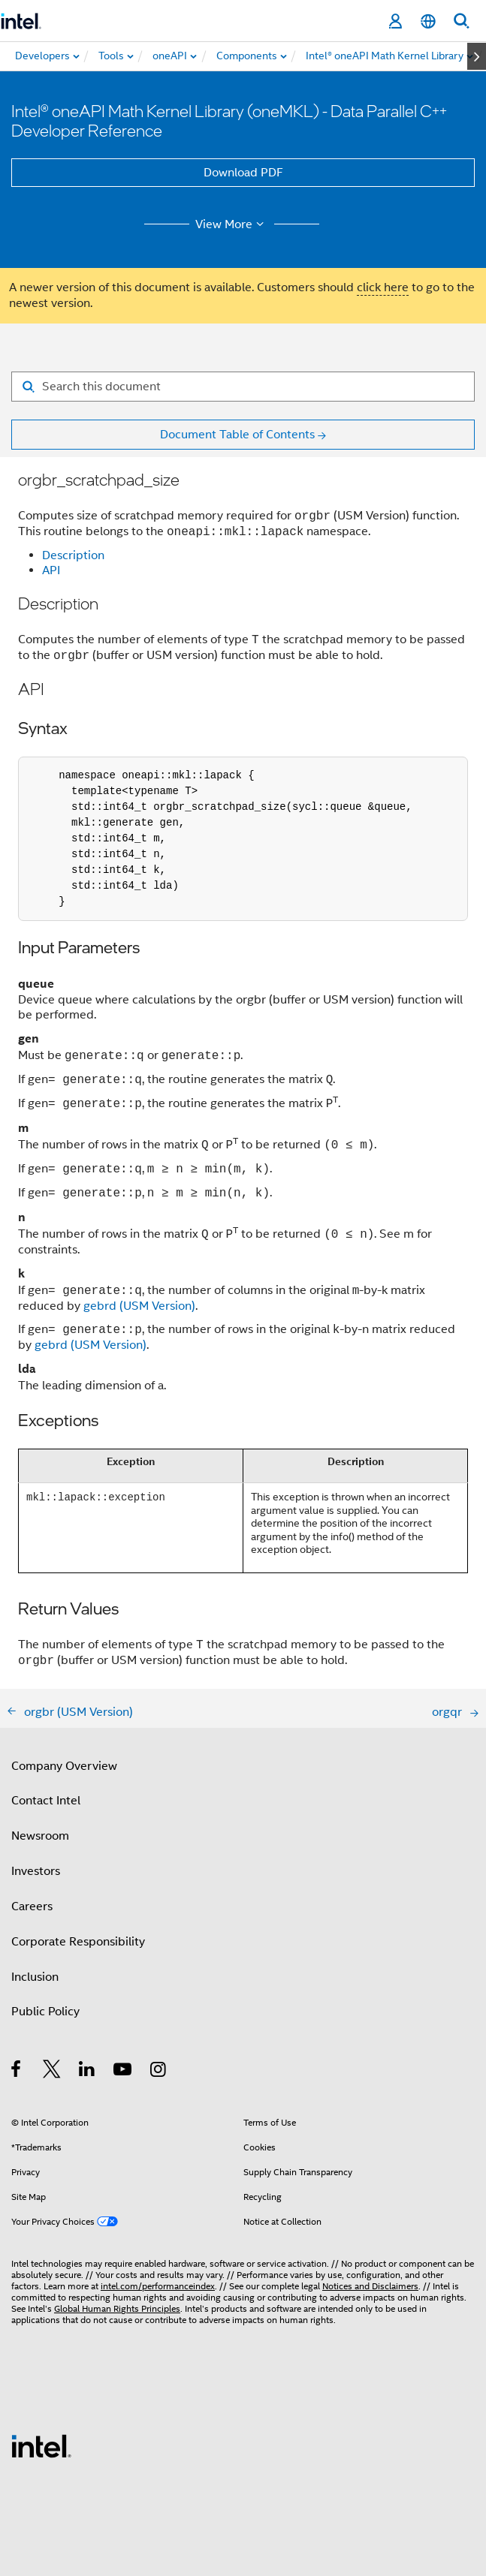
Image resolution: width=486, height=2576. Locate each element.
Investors (35, 1871)
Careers (32, 1906)
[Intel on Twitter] (52, 2071)
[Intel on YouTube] (123, 2071)
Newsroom (40, 1835)
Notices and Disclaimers (370, 2286)
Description (73, 555)
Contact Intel (45, 1800)
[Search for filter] (243, 387)
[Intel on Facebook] (17, 2071)
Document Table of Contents (237, 434)
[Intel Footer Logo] (41, 2445)
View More (231, 224)
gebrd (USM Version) (139, 1306)
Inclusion (35, 1977)
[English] (428, 21)
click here (383, 287)
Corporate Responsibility (78, 1941)
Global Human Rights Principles (117, 2308)
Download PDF (243, 172)
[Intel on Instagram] (159, 2071)
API (51, 570)
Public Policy (45, 2011)
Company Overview (64, 1766)
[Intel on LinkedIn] (87, 2071)
